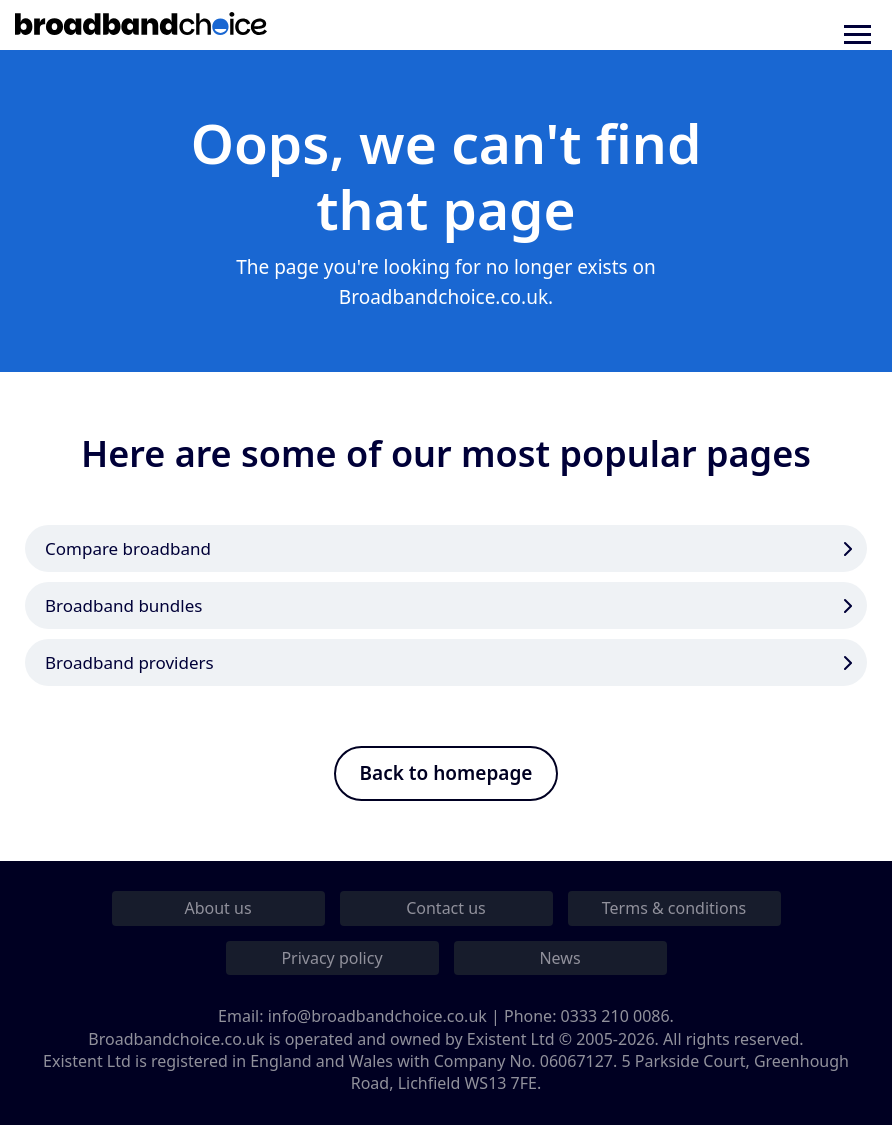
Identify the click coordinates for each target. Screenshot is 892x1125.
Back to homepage (446, 773)
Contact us (446, 908)
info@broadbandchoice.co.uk (377, 1016)
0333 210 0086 (615, 1016)
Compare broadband (128, 548)
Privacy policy (331, 958)
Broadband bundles (123, 605)
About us (217, 908)
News (559, 958)
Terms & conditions (674, 908)
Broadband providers (129, 662)
